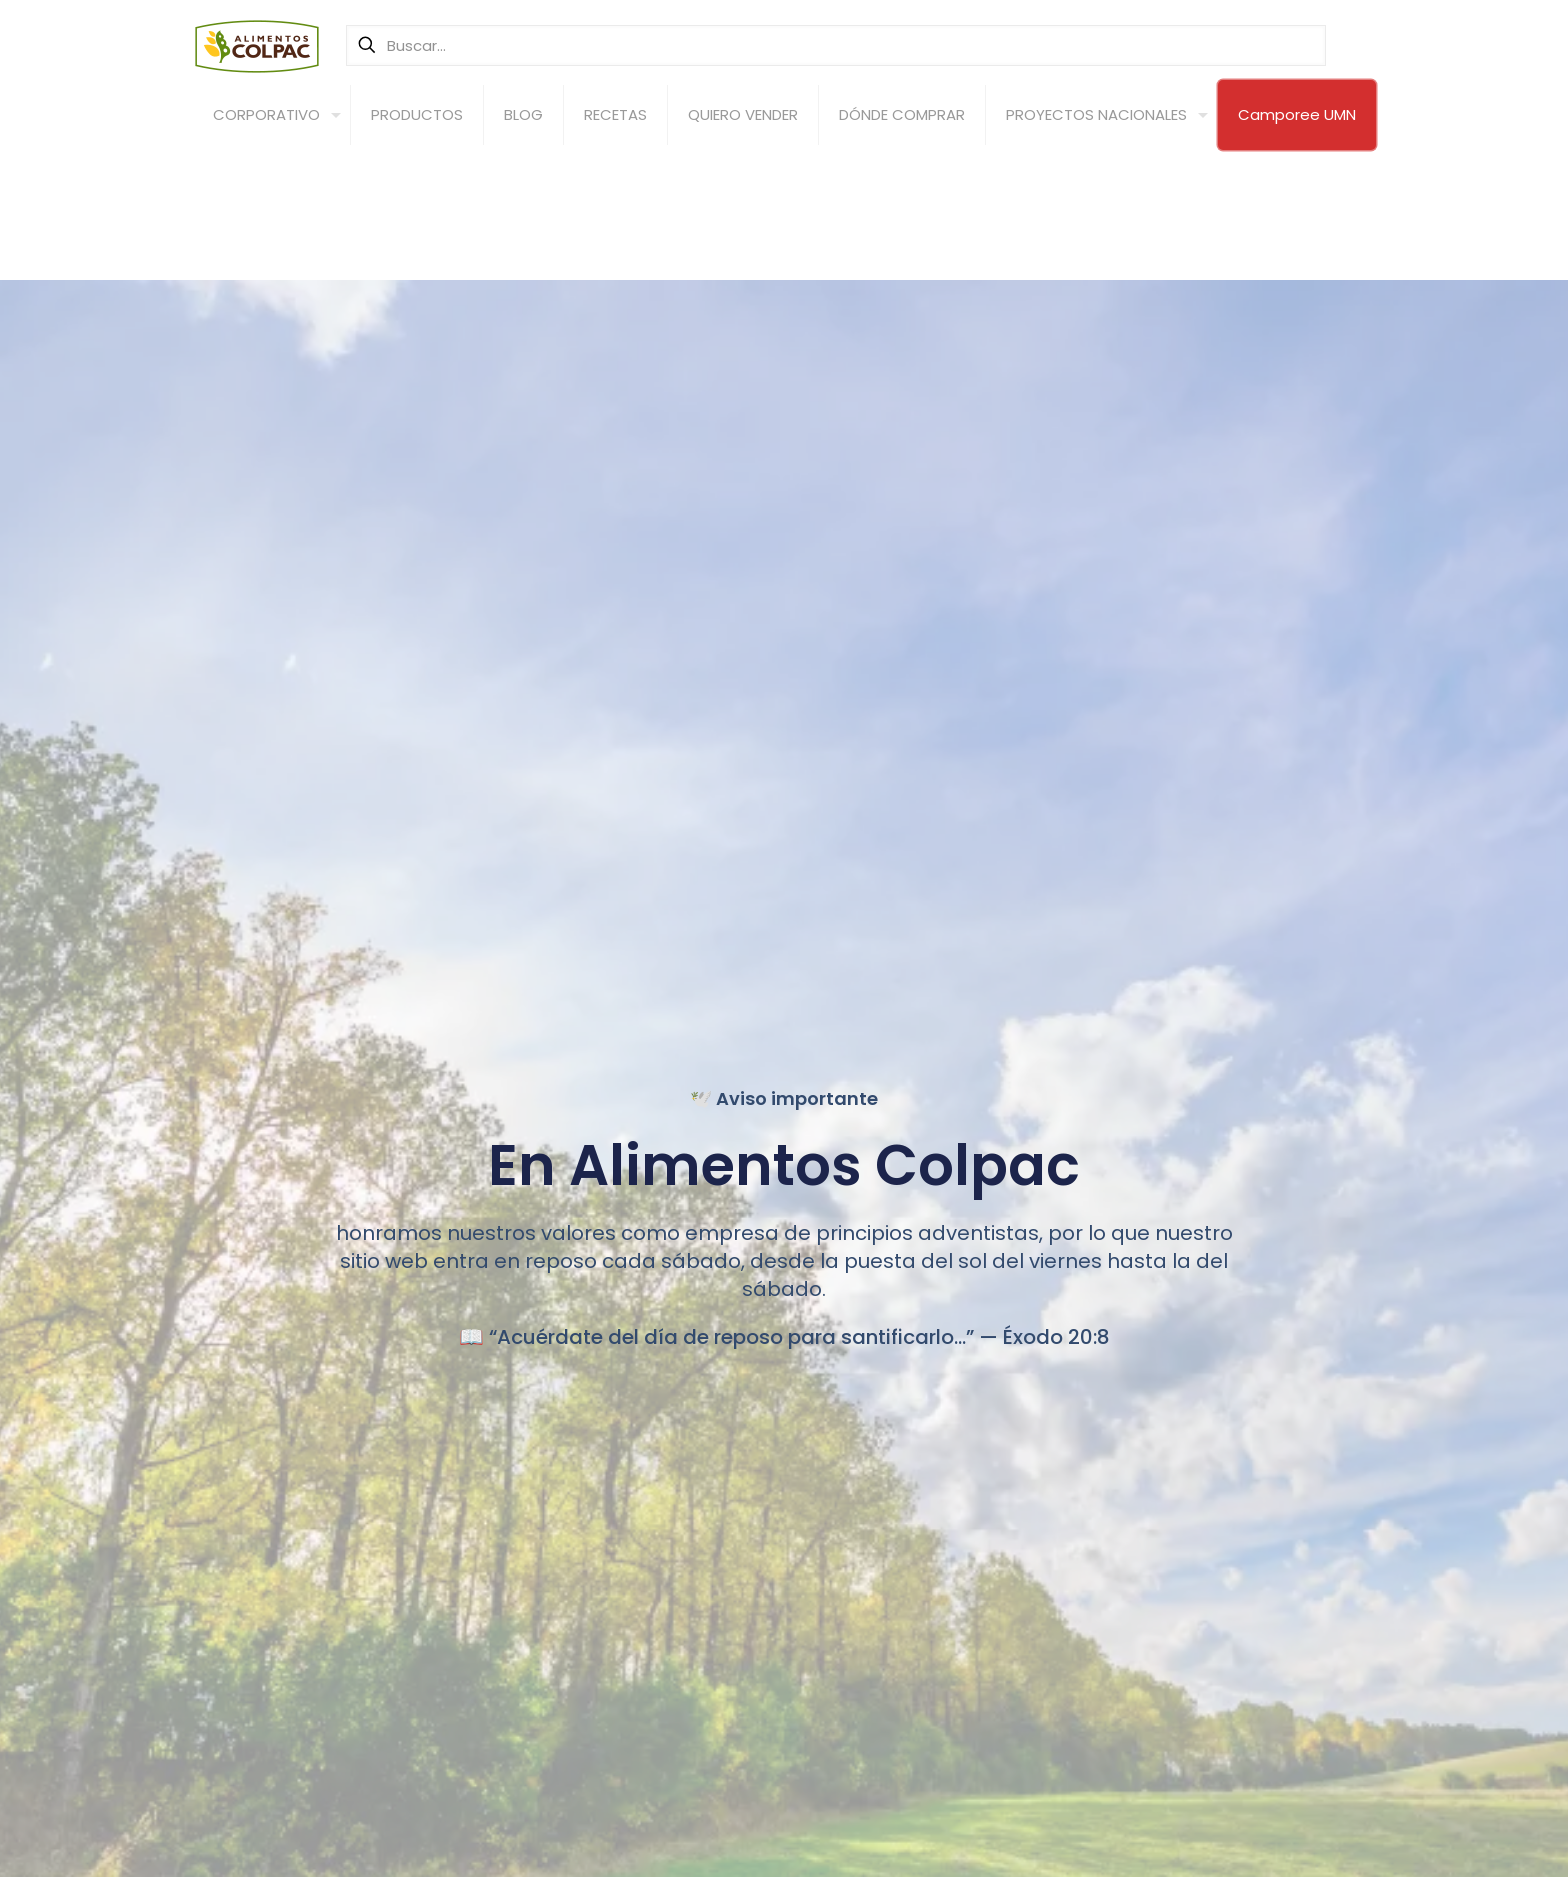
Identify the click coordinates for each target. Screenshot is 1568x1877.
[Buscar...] (836, 45)
